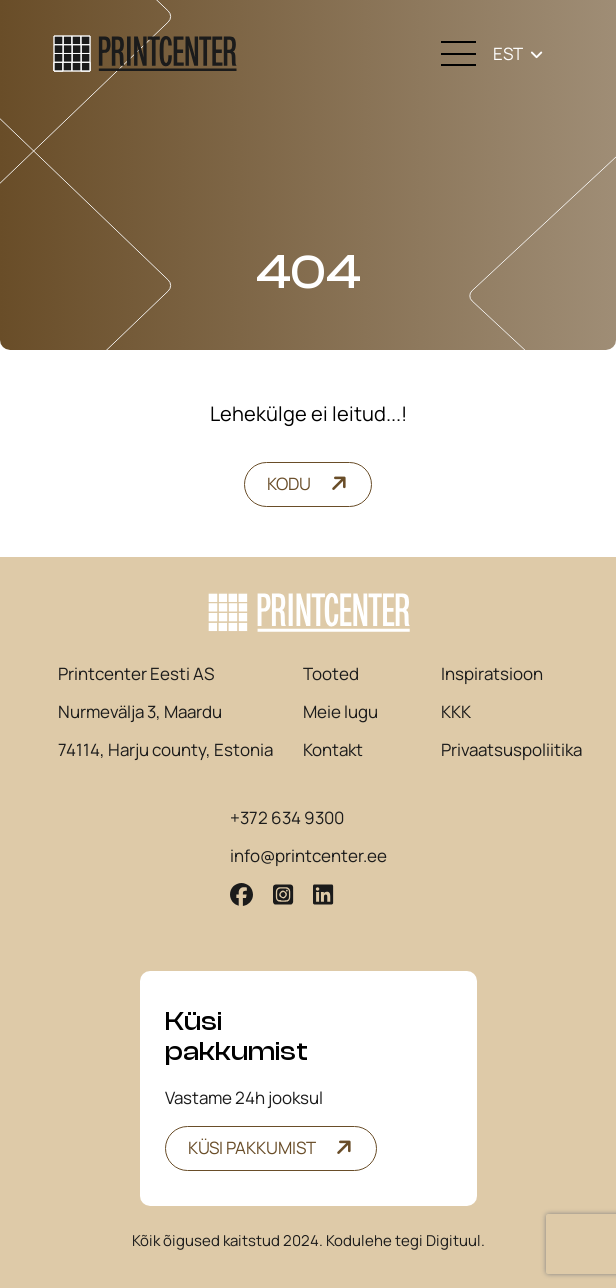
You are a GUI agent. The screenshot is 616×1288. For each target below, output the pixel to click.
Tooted (331, 674)
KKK (456, 712)
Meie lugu (340, 712)
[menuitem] (518, 53)
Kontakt (333, 750)
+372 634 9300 (287, 818)
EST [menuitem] (508, 53)
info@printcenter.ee (308, 856)
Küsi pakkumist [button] (252, 1147)
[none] (518, 53)
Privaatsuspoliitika (511, 750)
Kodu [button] (289, 483)
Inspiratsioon (492, 674)
